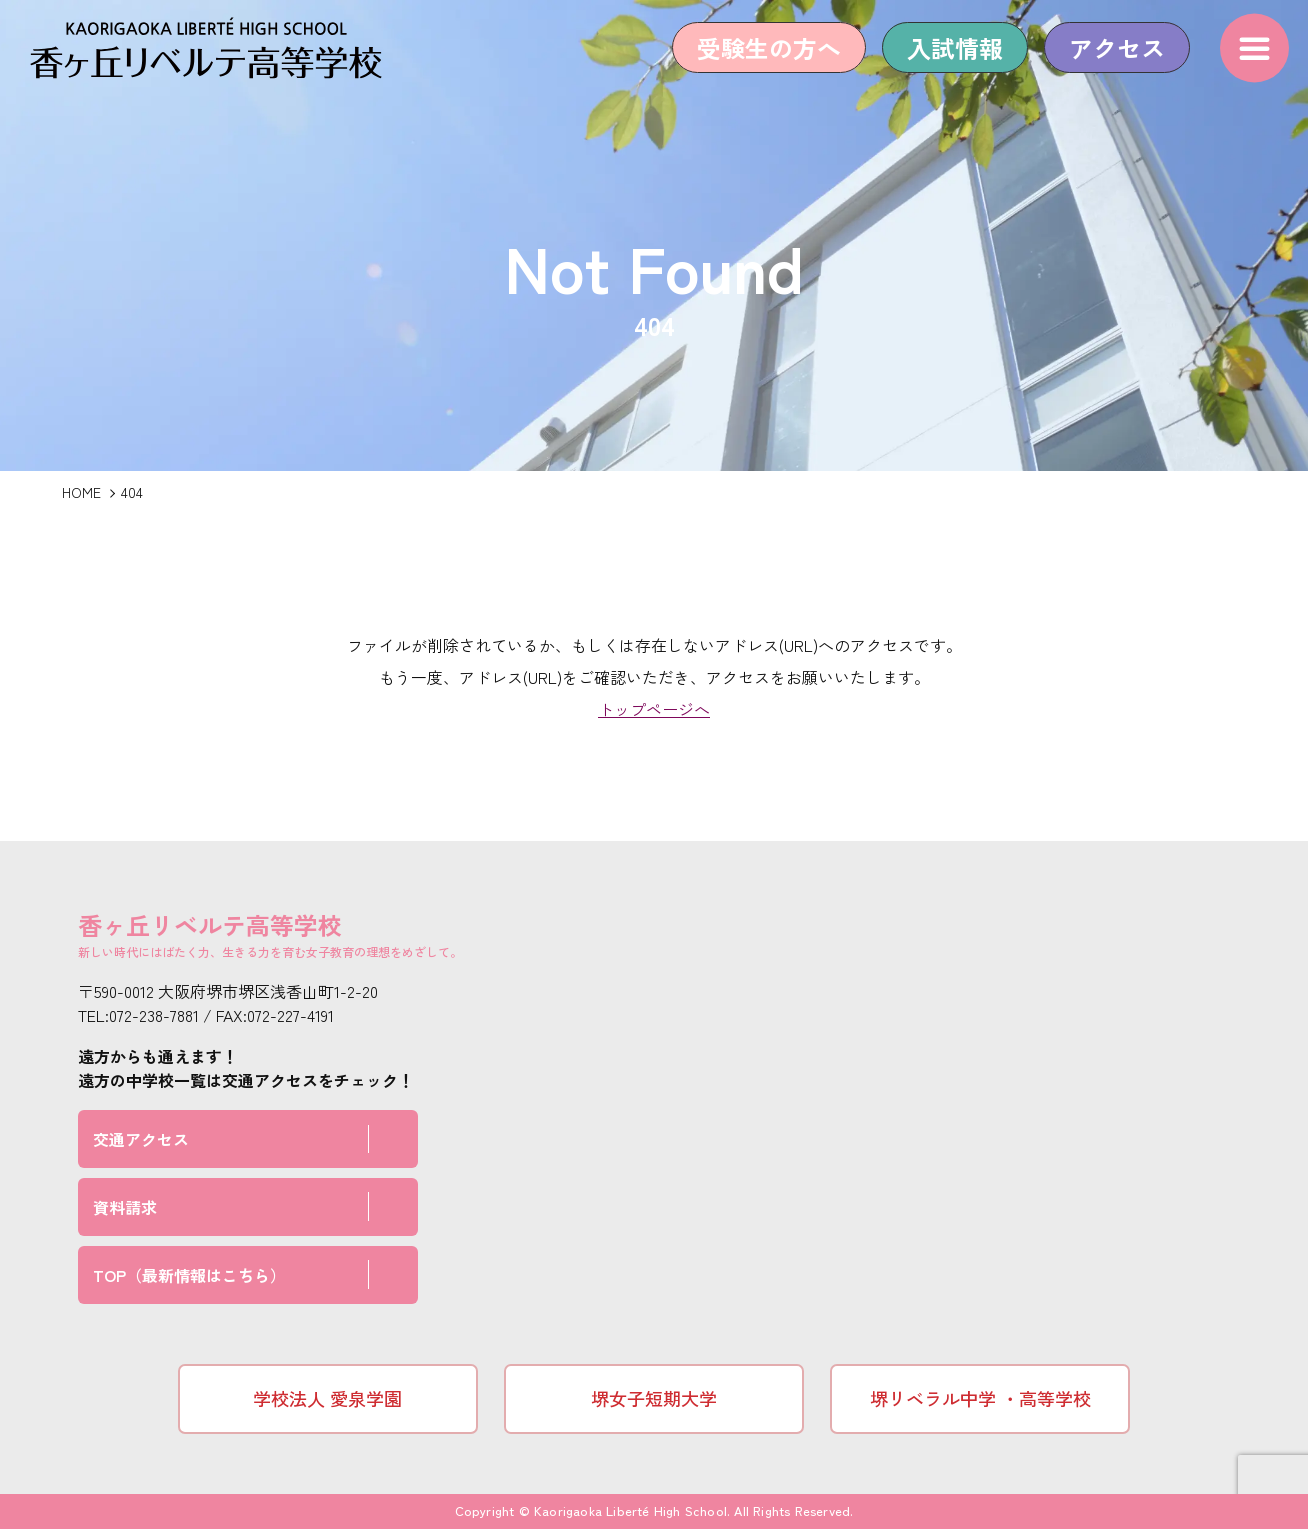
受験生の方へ (757, 62)
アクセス (1105, 62)
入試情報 (943, 62)
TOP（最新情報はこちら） (189, 1275)
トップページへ (654, 709)
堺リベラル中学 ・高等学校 (980, 1398)
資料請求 (125, 1207)
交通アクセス (141, 1139)
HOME (81, 492)
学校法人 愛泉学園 (327, 1398)
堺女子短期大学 (654, 1398)
